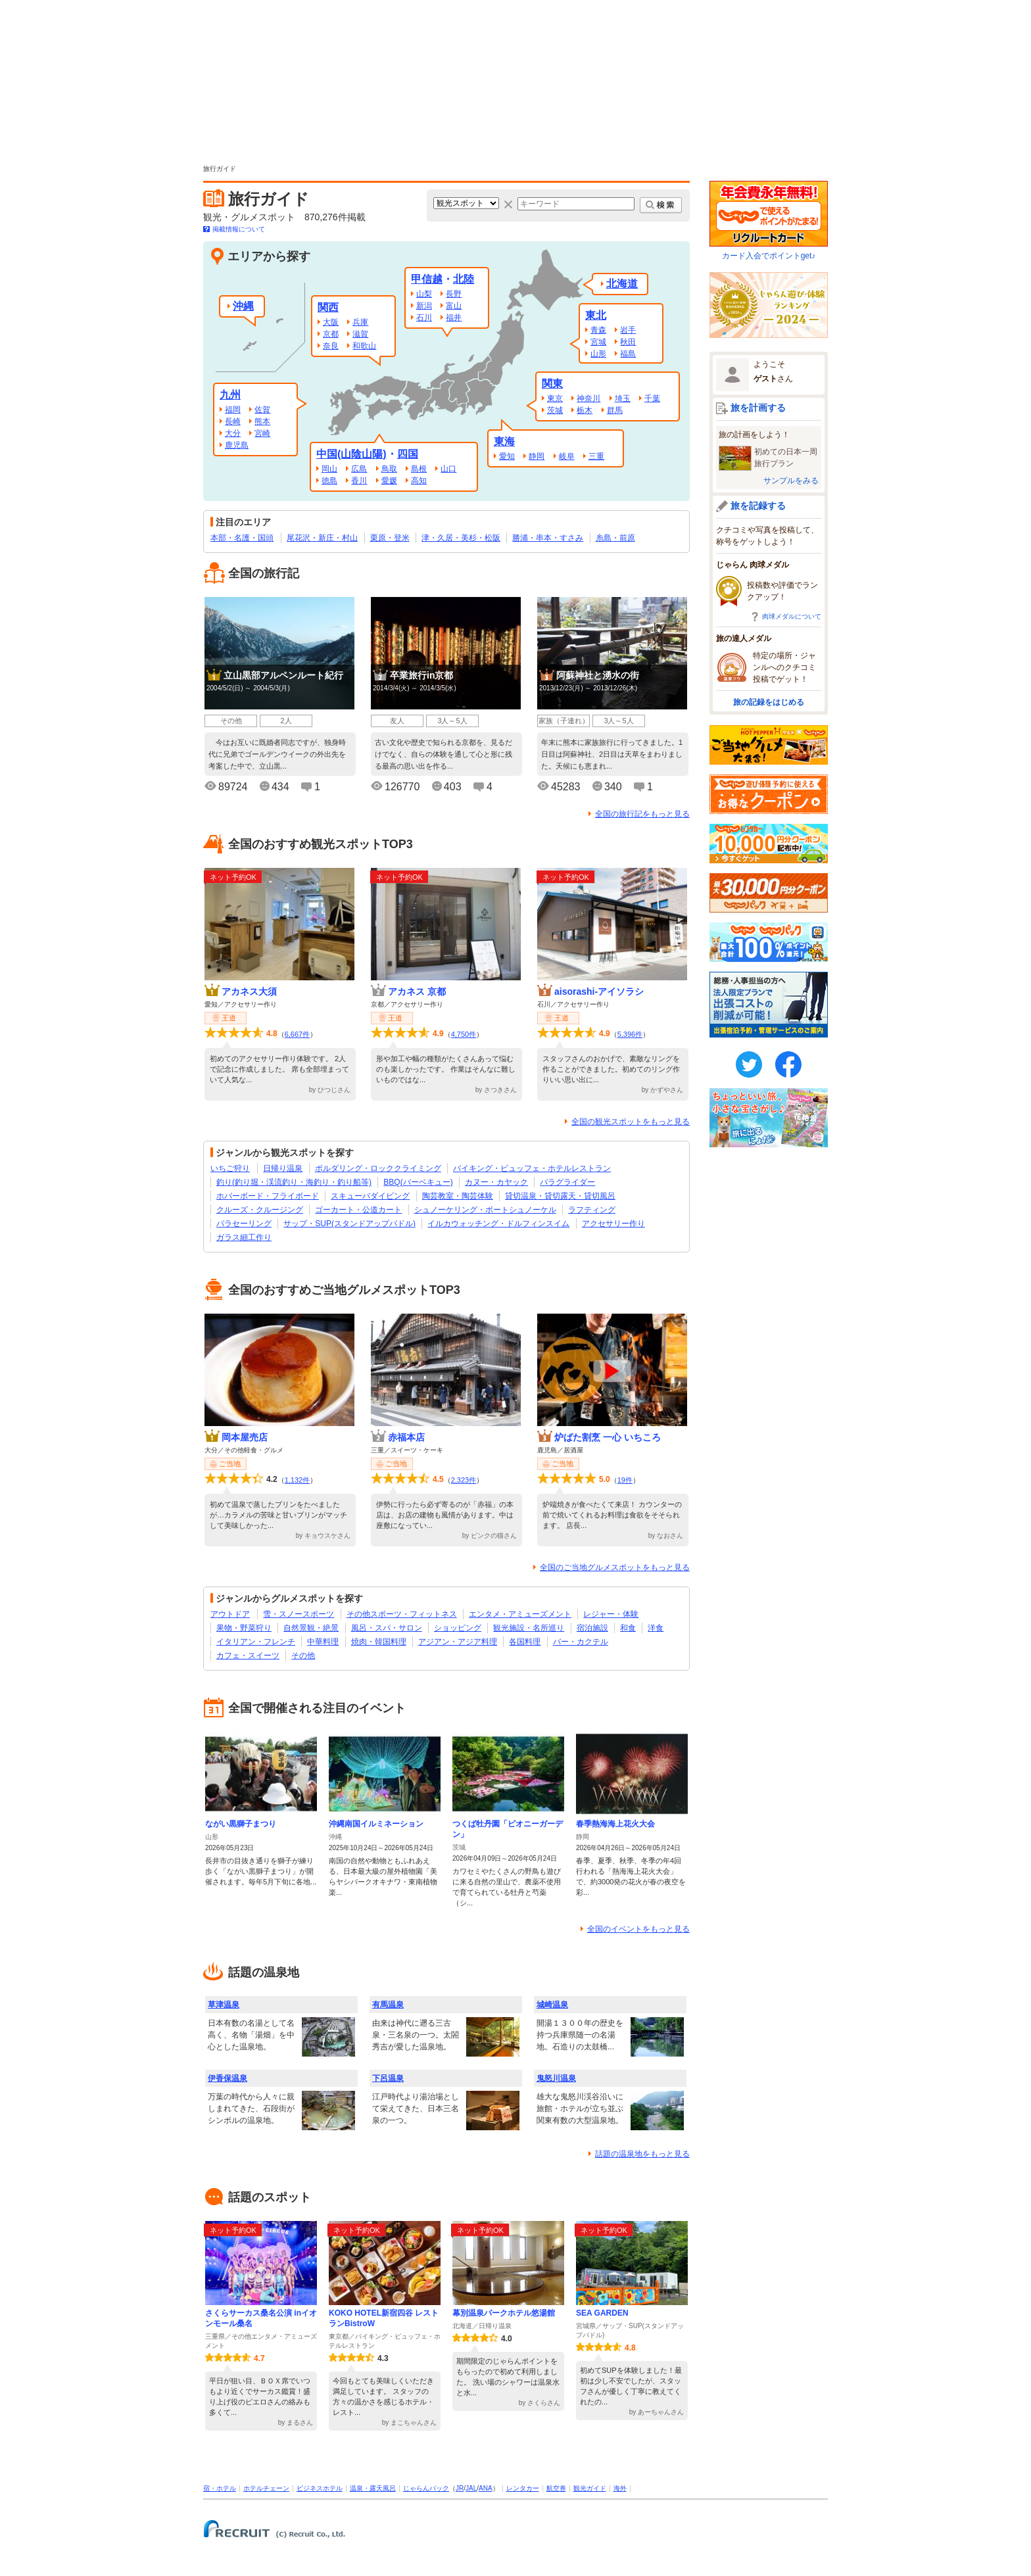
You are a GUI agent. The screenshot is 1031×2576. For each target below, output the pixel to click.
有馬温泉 (388, 2004)
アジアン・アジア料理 (457, 1641)
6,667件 (297, 1034)
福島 (628, 353)
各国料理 (524, 1641)
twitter (749, 1064)
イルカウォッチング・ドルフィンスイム (498, 1223)
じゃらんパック (426, 2488)
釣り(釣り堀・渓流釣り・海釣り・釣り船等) (294, 1182)
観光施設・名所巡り (528, 1628)
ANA (485, 2488)
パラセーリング (244, 1223)
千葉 (652, 398)
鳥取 (389, 468)
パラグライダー (567, 1182)
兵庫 (360, 322)
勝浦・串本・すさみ (547, 537)
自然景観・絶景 (311, 1628)
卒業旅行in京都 (421, 675)
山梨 (424, 293)
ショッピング (457, 1628)
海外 (620, 2488)
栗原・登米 (390, 537)
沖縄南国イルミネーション (376, 1823)
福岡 (233, 409)
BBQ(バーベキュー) (417, 1182)
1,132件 (297, 1480)
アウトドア (230, 1614)
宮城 (598, 341)
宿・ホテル (219, 2488)
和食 (628, 1628)
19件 (625, 1480)
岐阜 (567, 456)
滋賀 (360, 334)
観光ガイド (589, 2488)
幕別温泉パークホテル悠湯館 (503, 2313)
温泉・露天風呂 (373, 2488)
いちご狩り (230, 1168)
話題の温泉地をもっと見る (642, 2154)
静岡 (536, 456)
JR (460, 2488)
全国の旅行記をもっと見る (642, 814)
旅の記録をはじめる (768, 702)
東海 (504, 441)
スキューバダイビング (370, 1196)
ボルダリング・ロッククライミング (378, 1168)
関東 (552, 383)
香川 (359, 480)
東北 (595, 315)
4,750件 (464, 1034)
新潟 (424, 305)
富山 (454, 305)
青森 (598, 330)
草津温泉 (223, 2004)
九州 (230, 394)
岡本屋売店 (245, 1437)
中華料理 (323, 1641)
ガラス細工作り (244, 1237)
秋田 (628, 341)
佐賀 (262, 409)
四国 (407, 454)
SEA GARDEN (602, 2313)
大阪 (331, 322)
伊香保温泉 (227, 2078)
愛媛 (389, 480)
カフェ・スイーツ (247, 1655)
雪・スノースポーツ (298, 1614)
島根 (419, 468)
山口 (448, 468)
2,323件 (464, 1480)
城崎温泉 (552, 2004)
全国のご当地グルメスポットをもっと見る (615, 1567)
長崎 (233, 421)
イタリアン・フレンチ (255, 1641)
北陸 (463, 279)
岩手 (628, 330)
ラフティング (591, 1209)
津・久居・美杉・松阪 (460, 537)
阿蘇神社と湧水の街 (597, 675)
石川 (424, 317)
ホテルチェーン (266, 2488)
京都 (331, 334)
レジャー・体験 (610, 1614)
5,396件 (630, 1034)
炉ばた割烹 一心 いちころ (607, 1437)
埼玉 (623, 398)
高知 (419, 480)
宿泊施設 (592, 1628)
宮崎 (262, 433)
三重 (596, 456)
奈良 (331, 345)
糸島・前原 (615, 537)
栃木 (584, 410)
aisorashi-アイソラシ (599, 991)
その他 (303, 1655)
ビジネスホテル (320, 2488)
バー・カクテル (580, 1641)
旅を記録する (758, 505)
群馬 (615, 410)
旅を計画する (758, 407)
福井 (454, 317)
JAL (471, 2488)
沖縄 (243, 306)
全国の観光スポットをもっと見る (630, 1121)
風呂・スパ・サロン (386, 1628)
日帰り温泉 (282, 1168)
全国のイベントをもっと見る (638, 1929)
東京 (555, 398)
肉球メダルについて (791, 616)
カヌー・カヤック (496, 1182)
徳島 (329, 480)
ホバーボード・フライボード (267, 1196)
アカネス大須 (249, 991)
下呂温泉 (388, 2078)
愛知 (507, 456)
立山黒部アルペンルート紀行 (283, 675)
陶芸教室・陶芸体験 (457, 1196)
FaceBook (788, 1064)
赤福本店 (406, 1437)
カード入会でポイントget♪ (768, 220)
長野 (454, 293)
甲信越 (427, 279)
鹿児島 (237, 445)
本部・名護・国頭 (242, 537)
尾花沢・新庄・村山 (322, 537)
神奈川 (588, 398)
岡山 (329, 468)
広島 (359, 468)
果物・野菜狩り (244, 1628)
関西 (328, 307)
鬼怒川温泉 (556, 2078)
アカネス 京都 (417, 991)
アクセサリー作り (613, 1223)
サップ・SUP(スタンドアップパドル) (349, 1223)
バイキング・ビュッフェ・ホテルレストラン (532, 1168)
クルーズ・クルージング (259, 1209)
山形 (598, 353)
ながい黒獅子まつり (240, 1823)
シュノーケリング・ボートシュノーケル (485, 1209)
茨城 (555, 410)
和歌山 (364, 345)
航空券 (556, 2488)
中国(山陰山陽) (351, 454)
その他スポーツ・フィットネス (402, 1614)
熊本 (262, 421)
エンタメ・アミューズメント (520, 1614)
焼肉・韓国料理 (378, 1641)
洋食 (655, 1628)
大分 (233, 433)
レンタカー (522, 2488)
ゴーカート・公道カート (358, 1209)
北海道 (622, 283)
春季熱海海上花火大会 (615, 1823)
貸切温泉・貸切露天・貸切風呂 (560, 1196)
